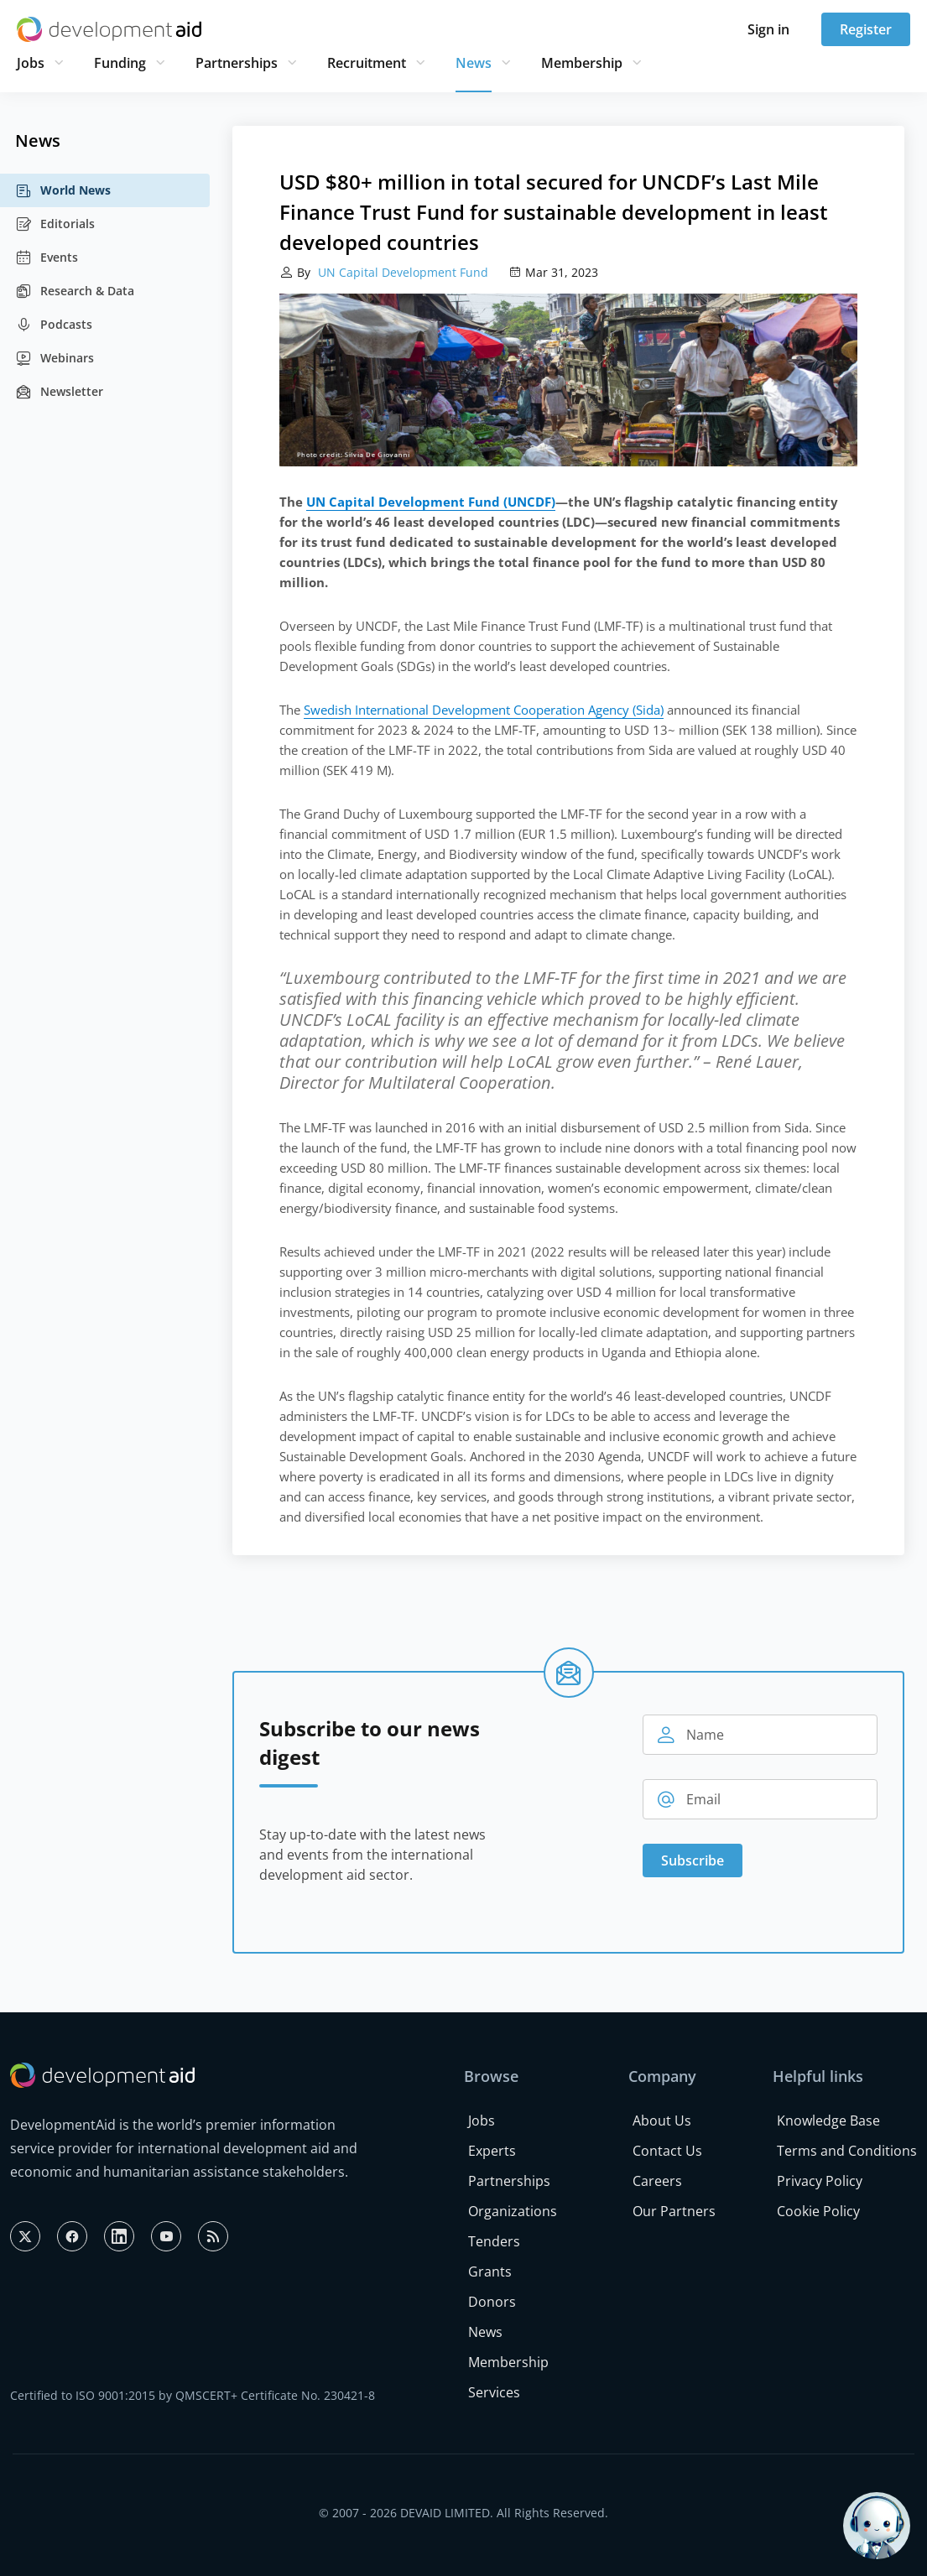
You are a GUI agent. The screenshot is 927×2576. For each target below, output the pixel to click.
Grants (490, 2271)
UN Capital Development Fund (401, 272)
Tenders (494, 2241)
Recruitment (366, 63)
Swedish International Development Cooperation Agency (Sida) (484, 709)
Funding (120, 63)
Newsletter (59, 391)
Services (494, 2392)
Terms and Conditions (847, 2150)
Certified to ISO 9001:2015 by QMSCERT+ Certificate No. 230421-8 (192, 2395)
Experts (492, 2150)
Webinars (54, 358)
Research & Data (74, 291)
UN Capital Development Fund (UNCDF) (430, 501)
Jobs (30, 63)
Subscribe (692, 1860)
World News (63, 190)
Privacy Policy (819, 2181)
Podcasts (53, 324)
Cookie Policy (818, 2211)
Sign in (768, 29)
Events (46, 257)
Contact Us (667, 2150)
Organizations (512, 2211)
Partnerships (236, 63)
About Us (662, 2120)
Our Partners (674, 2211)
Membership (581, 63)
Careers (657, 2181)
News (474, 63)
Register (866, 29)
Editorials (55, 224)
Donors (492, 2301)
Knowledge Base (828, 2120)
